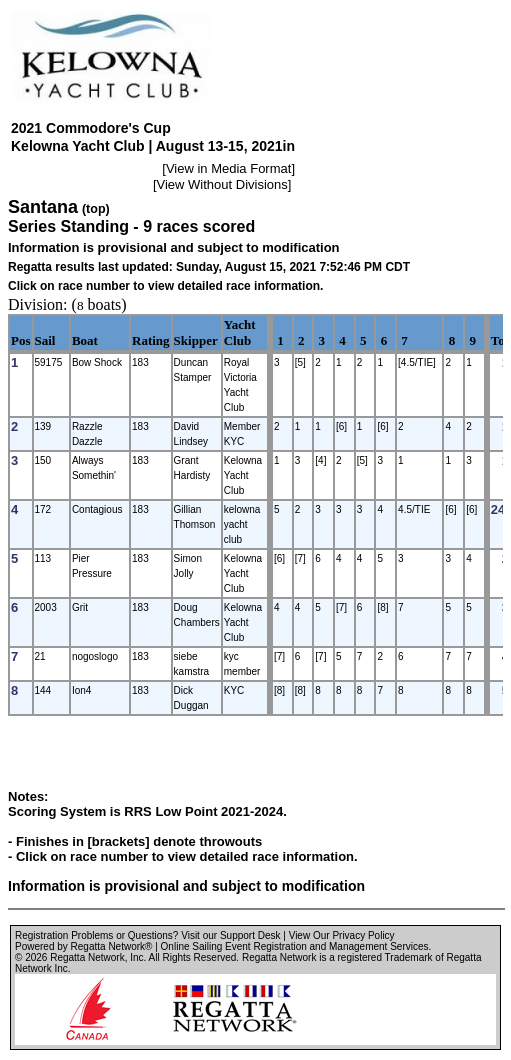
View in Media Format (228, 168)
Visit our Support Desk (230, 935)
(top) (96, 209)
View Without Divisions (222, 184)
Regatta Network (87, 957)
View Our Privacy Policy (342, 935)
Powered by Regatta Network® (83, 946)
